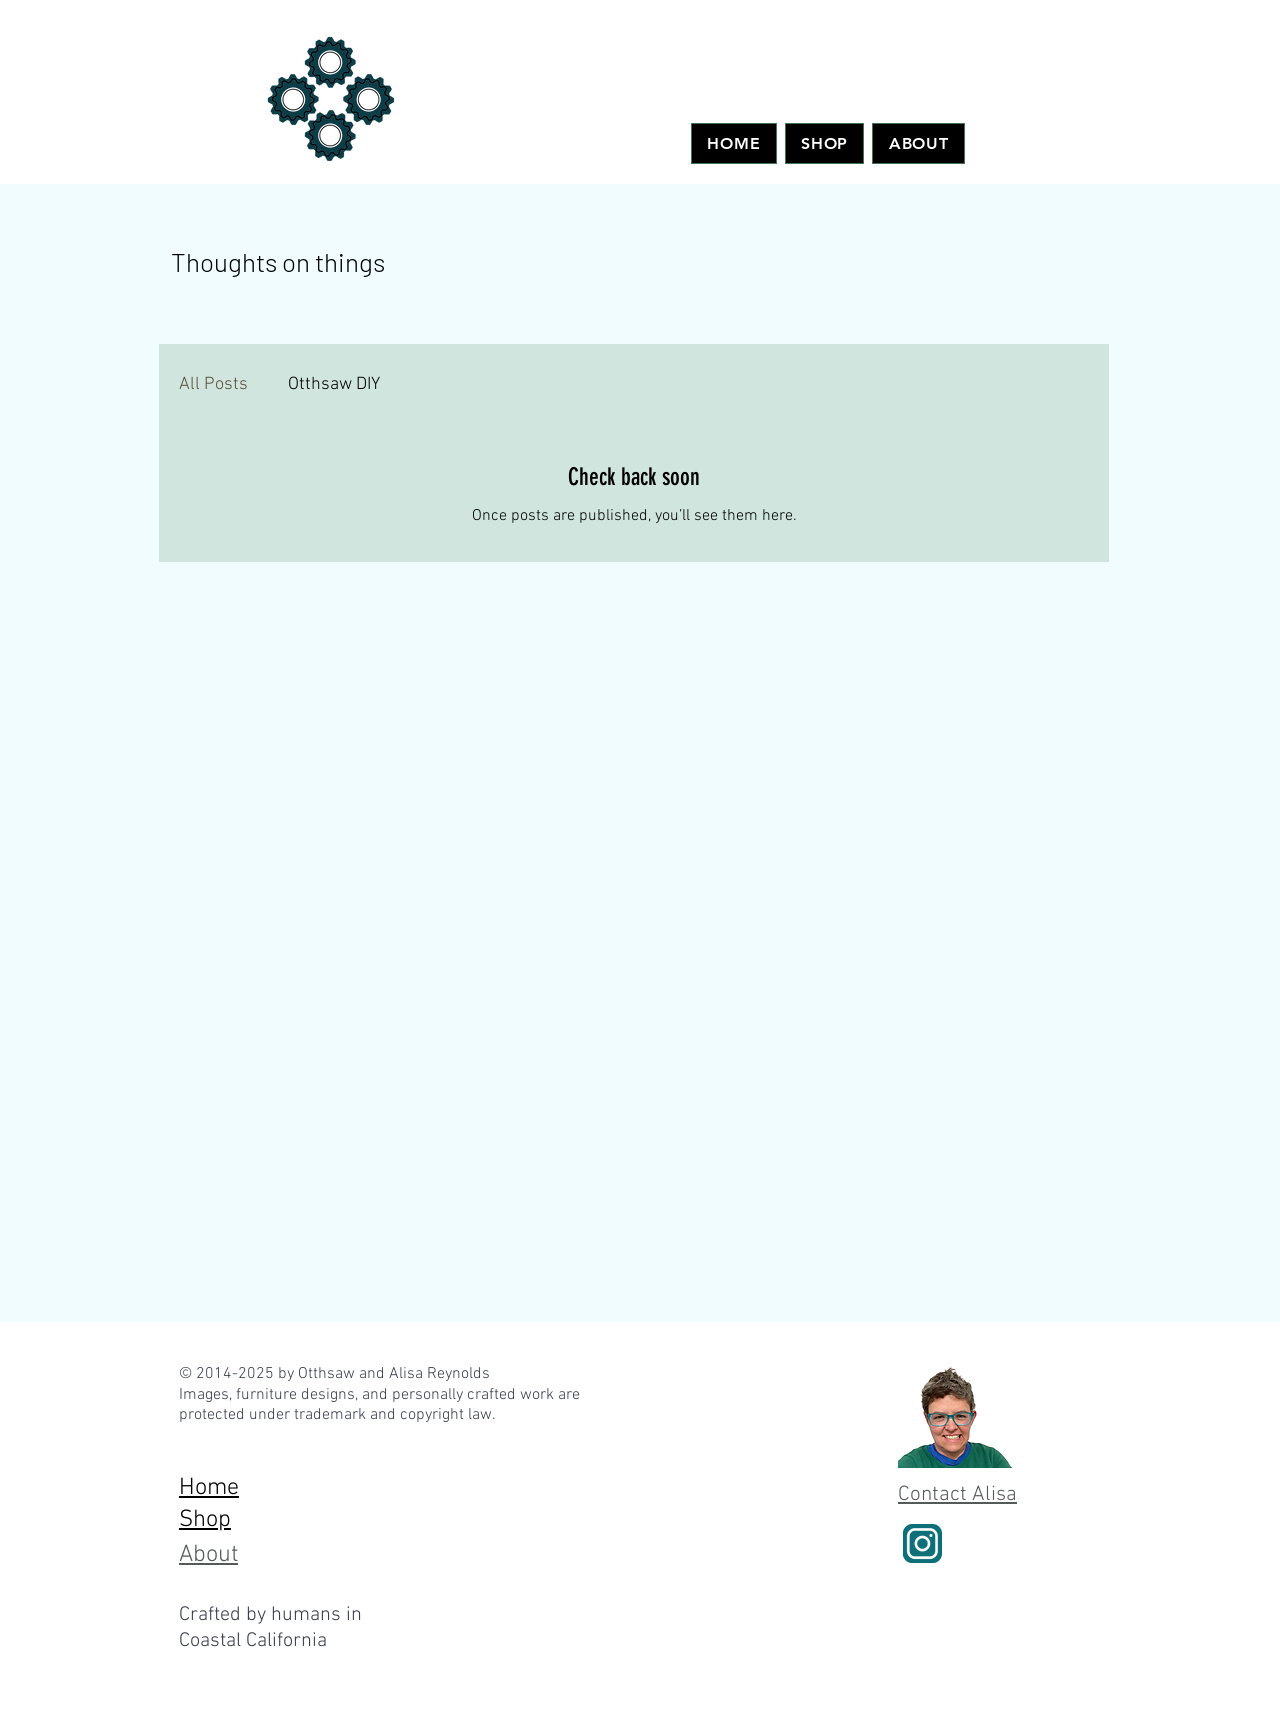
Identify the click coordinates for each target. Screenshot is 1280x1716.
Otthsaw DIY (334, 384)
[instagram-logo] (922, 1543)
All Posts (213, 384)
